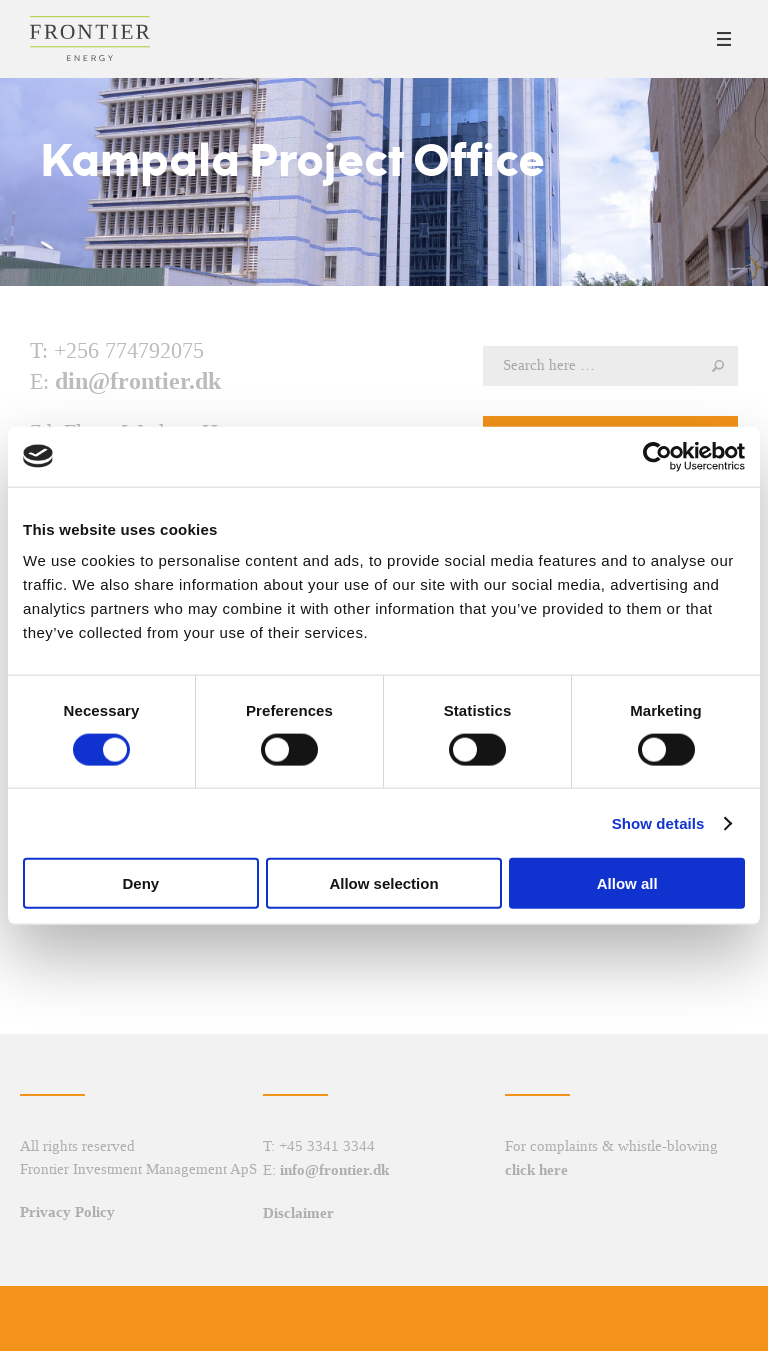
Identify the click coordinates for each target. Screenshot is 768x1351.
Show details (658, 822)
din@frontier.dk (138, 381)
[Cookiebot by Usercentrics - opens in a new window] (657, 456)
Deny (140, 883)
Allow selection (383, 883)
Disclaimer (298, 1213)
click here (536, 1170)
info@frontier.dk (334, 1170)
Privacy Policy (67, 1212)
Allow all (627, 883)
